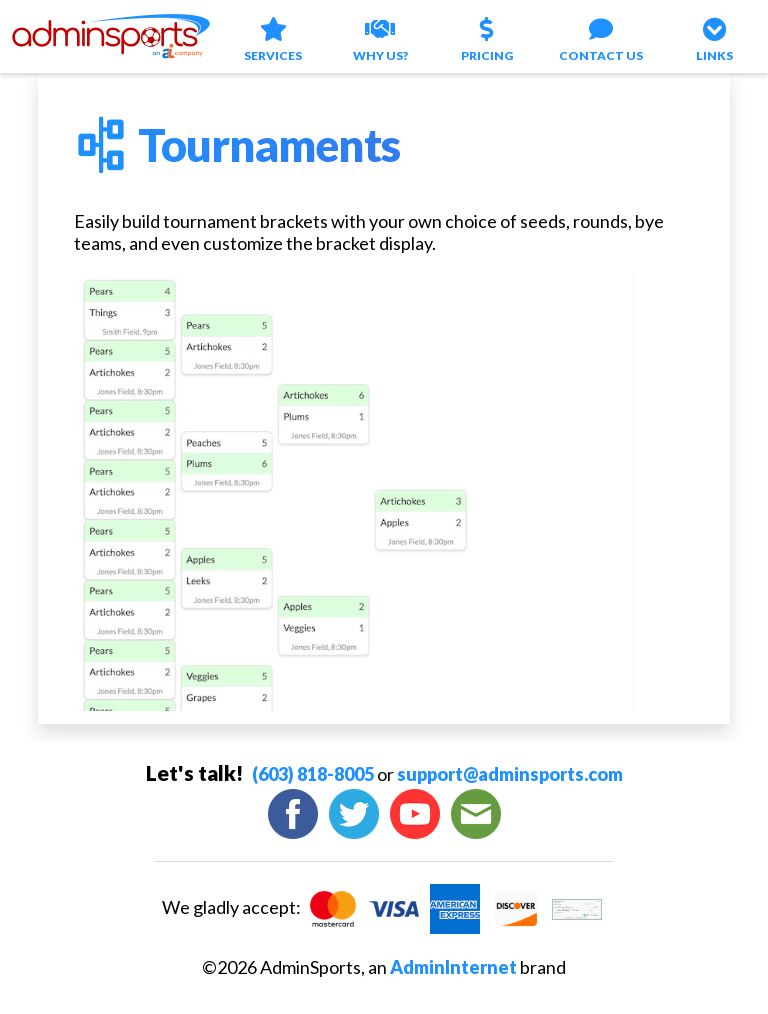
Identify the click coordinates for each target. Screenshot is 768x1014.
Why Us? (381, 36)
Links (715, 36)
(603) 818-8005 (313, 774)
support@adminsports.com (510, 774)
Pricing (488, 36)
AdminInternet (453, 967)
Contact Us (600, 36)
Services (274, 36)
